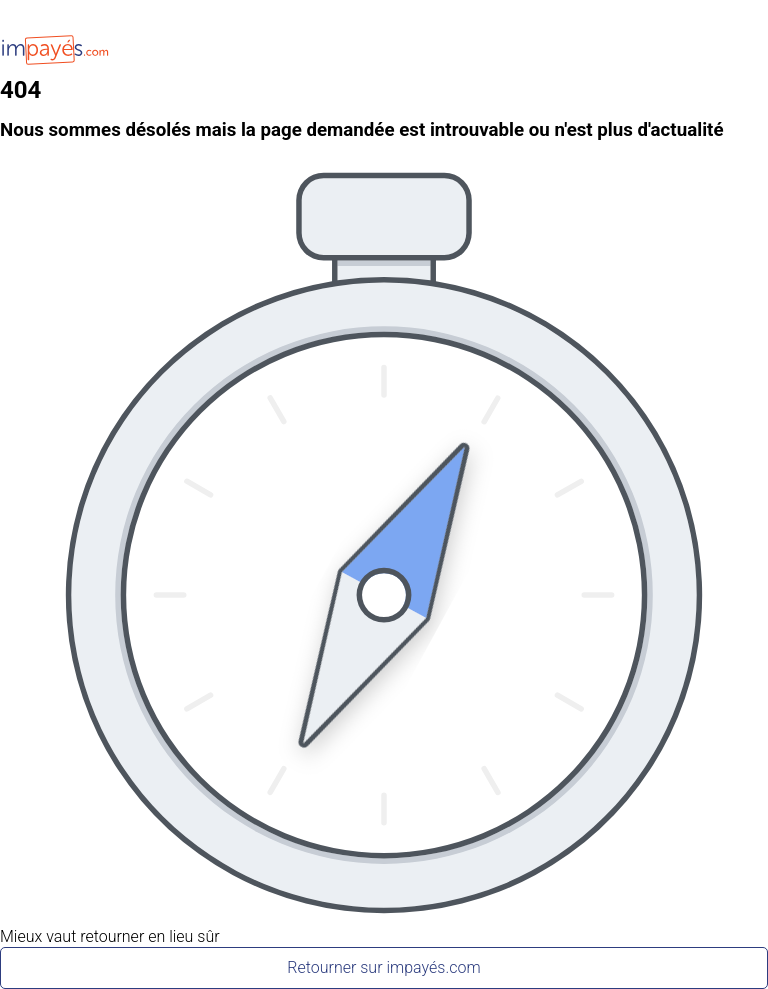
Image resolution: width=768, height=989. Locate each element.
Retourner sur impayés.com (383, 967)
